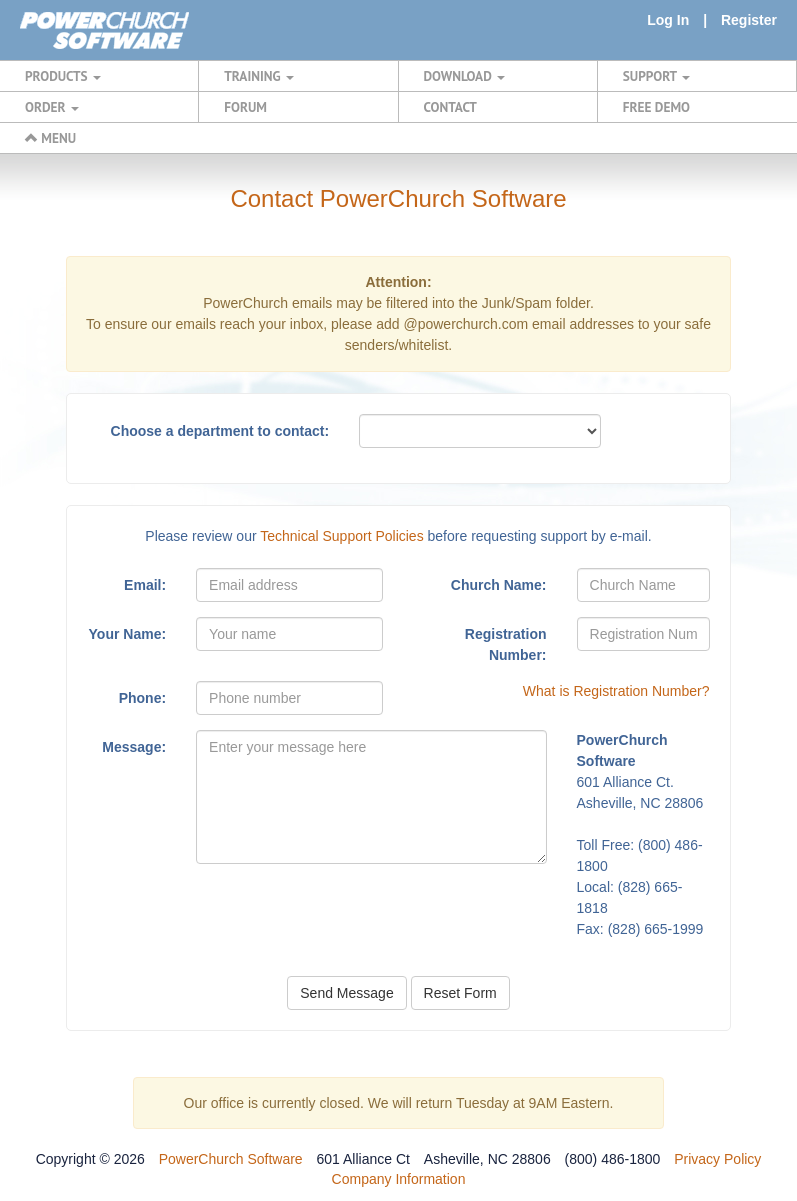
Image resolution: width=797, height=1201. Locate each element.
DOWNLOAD (464, 76)
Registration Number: (506, 644)
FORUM (245, 107)
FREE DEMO (656, 107)
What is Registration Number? (616, 691)
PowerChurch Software (231, 1159)
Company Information (399, 1179)
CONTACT (450, 107)
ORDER (52, 107)
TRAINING (259, 76)
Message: (134, 747)
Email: (145, 585)
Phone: (142, 698)
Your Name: (128, 634)
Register (749, 20)
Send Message (346, 993)
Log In (668, 20)
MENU (50, 138)
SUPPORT (656, 76)
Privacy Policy (717, 1159)
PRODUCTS (63, 76)
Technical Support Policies (341, 536)
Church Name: (499, 585)
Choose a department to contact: (220, 431)
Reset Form (460, 993)
